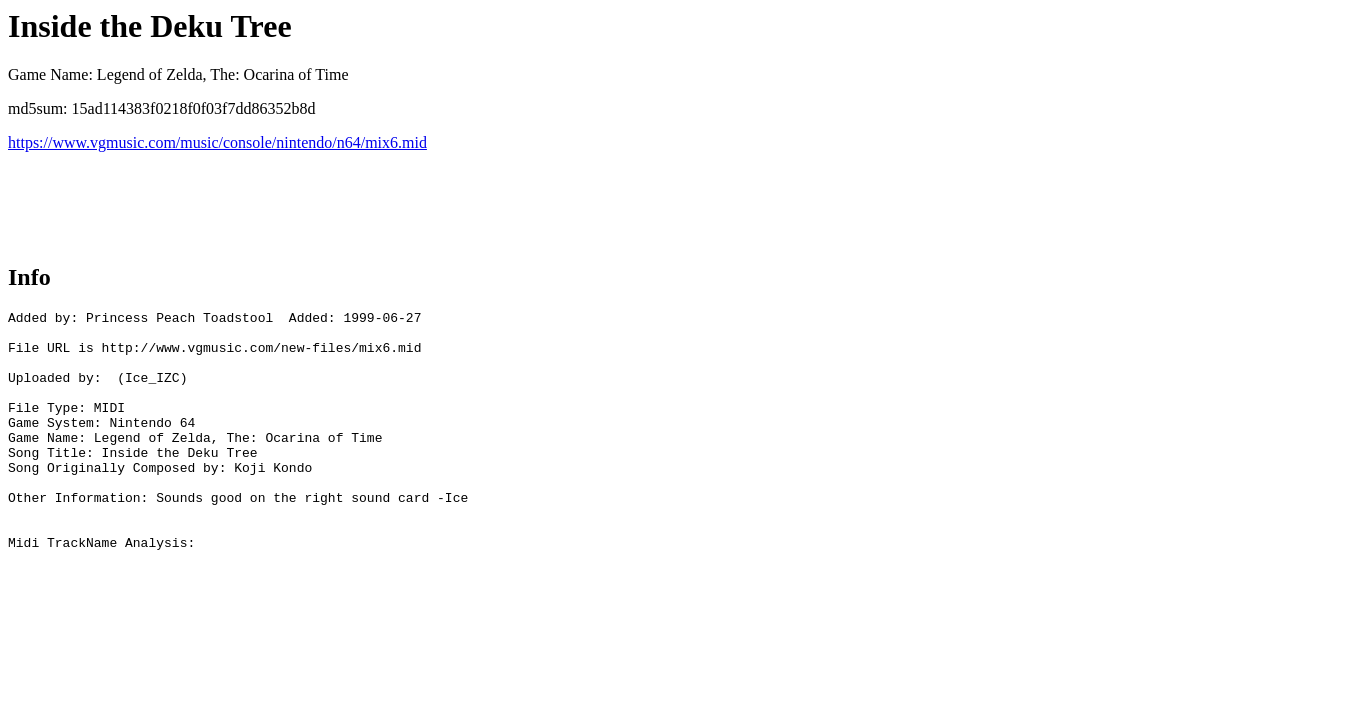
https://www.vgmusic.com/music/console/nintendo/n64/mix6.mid (217, 142)
